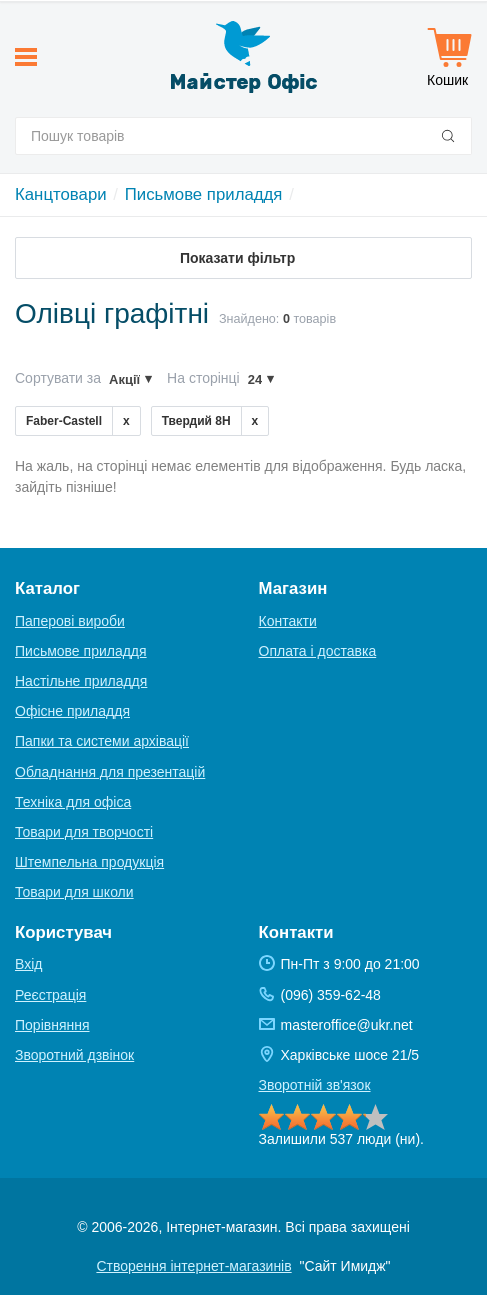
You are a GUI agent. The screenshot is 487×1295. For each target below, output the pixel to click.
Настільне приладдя (81, 681)
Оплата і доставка (318, 651)
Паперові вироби (70, 621)
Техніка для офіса (73, 802)
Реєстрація (50, 995)
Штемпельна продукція (89, 862)
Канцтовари (61, 194)
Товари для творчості (84, 832)
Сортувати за (58, 378)
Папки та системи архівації (102, 741)
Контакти (288, 621)
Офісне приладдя (72, 711)
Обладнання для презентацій (110, 772)
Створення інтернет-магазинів (193, 1266)
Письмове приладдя (204, 194)
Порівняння (52, 1025)
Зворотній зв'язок (315, 1085)
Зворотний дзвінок (74, 1055)
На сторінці (203, 378)
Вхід (28, 964)
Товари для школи (74, 892)
